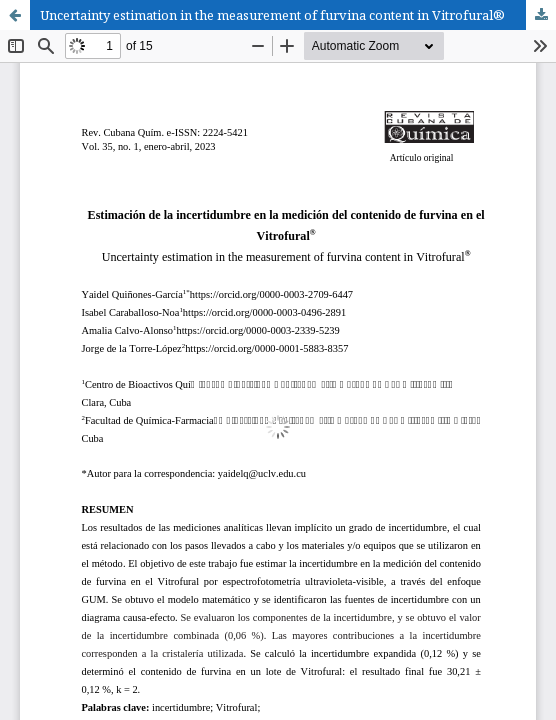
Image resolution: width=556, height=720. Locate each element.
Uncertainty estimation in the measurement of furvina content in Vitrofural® (272, 15)
